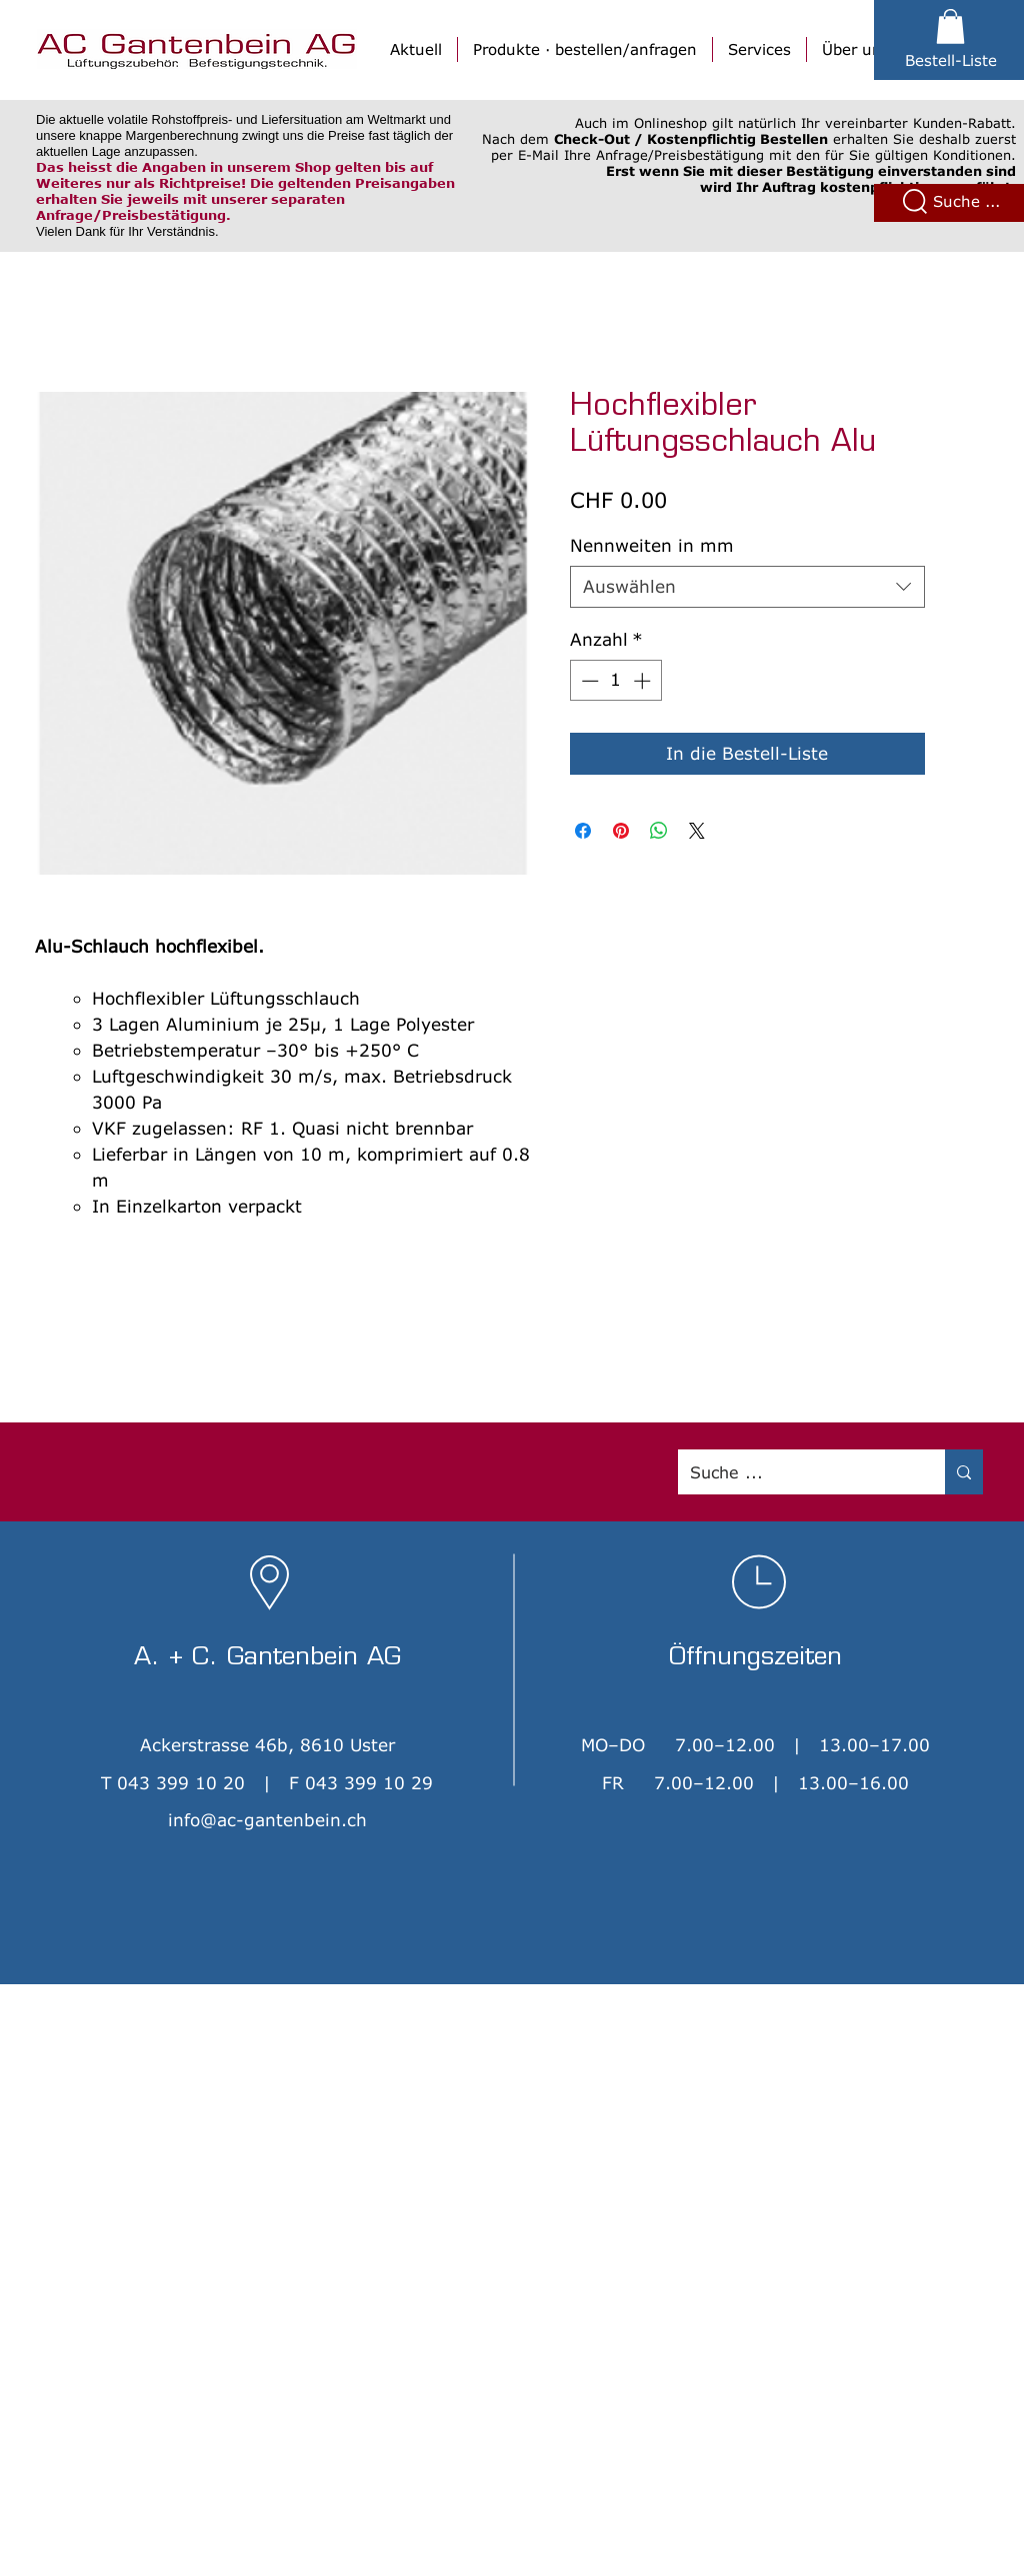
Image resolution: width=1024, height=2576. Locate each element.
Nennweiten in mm (652, 545)
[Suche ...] (796, 1471)
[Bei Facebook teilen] (583, 831)
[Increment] (644, 681)
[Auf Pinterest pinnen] (621, 831)
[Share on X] (697, 831)
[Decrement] (588, 681)
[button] (950, 26)
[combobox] (747, 587)
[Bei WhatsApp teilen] (659, 831)
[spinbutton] (615, 681)
